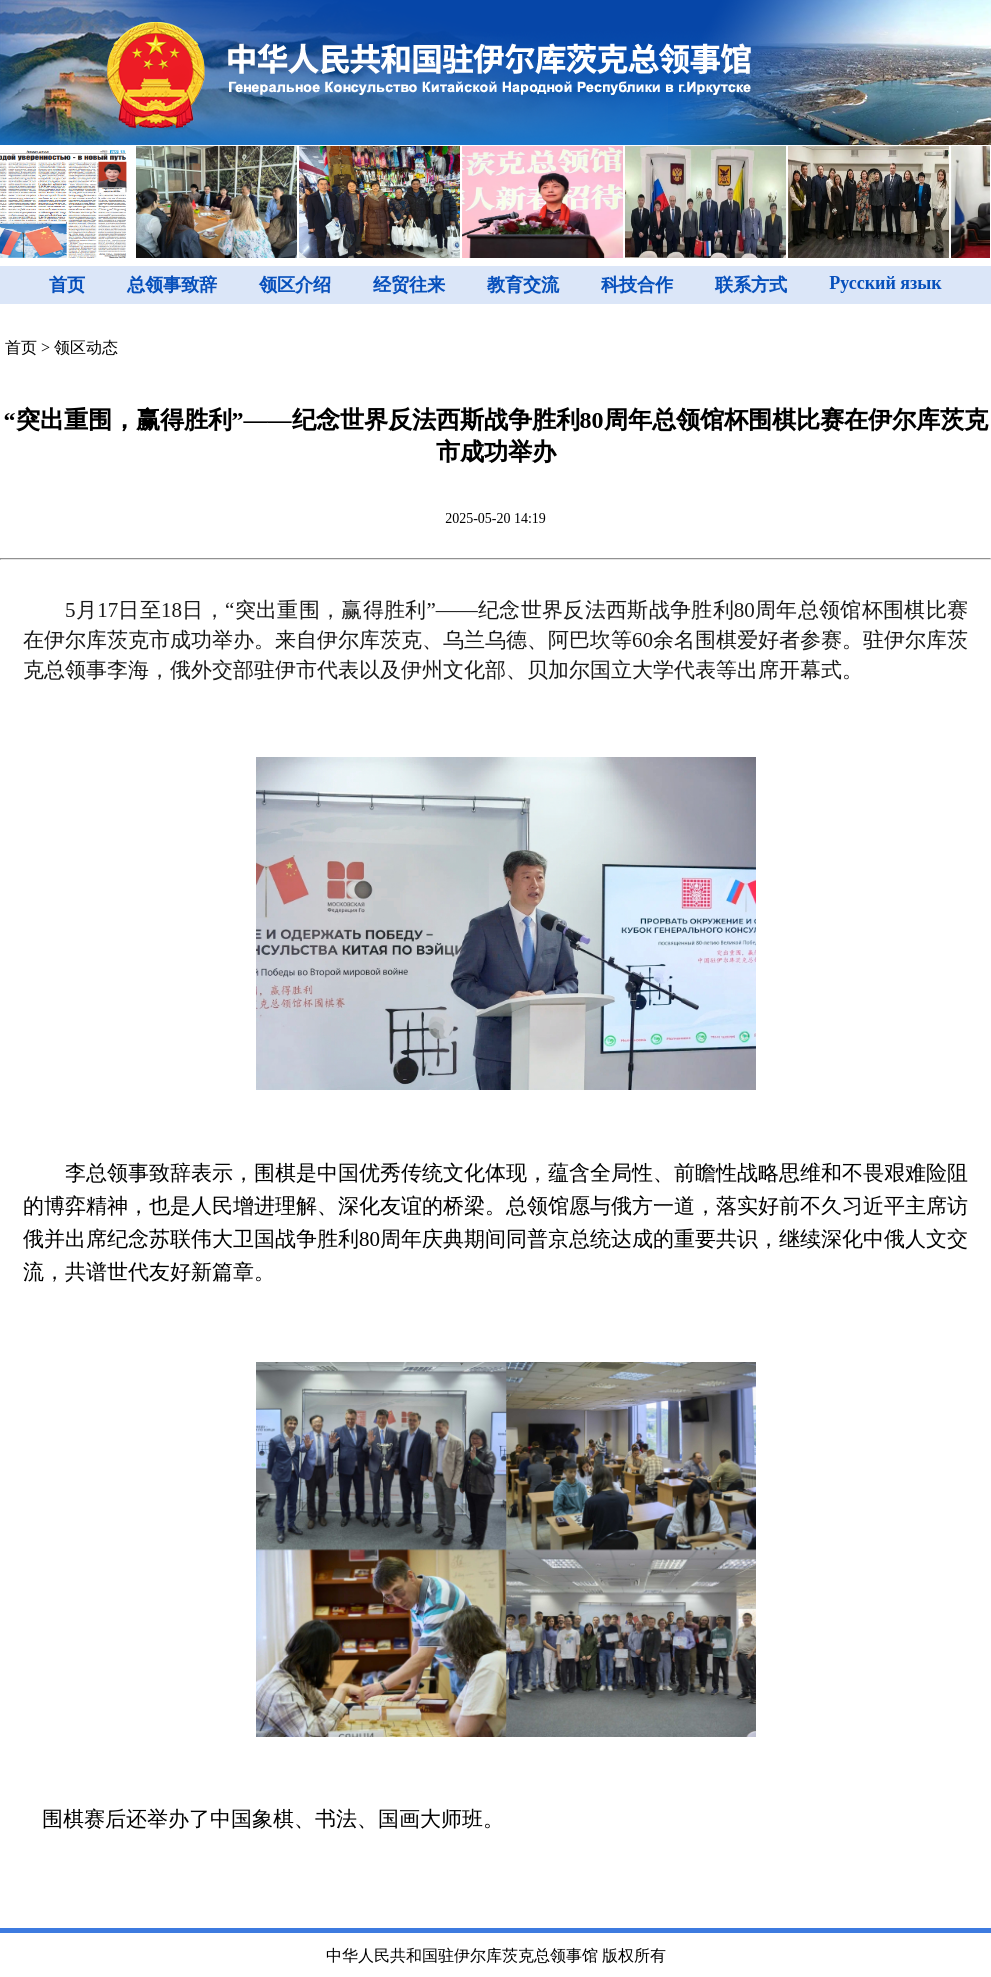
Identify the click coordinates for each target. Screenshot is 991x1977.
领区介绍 (295, 285)
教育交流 (523, 285)
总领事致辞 (172, 285)
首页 (67, 285)
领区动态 (86, 347)
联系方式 (751, 285)
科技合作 (637, 285)
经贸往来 (409, 285)
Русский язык (885, 283)
